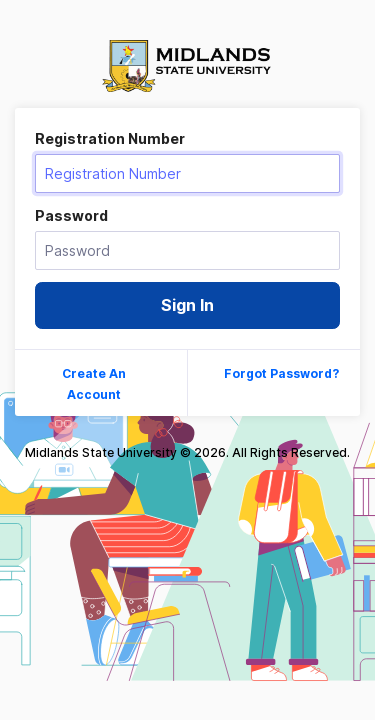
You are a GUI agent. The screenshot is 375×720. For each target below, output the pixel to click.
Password (71, 215)
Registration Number (110, 138)
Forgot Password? (281, 373)
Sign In (187, 305)
